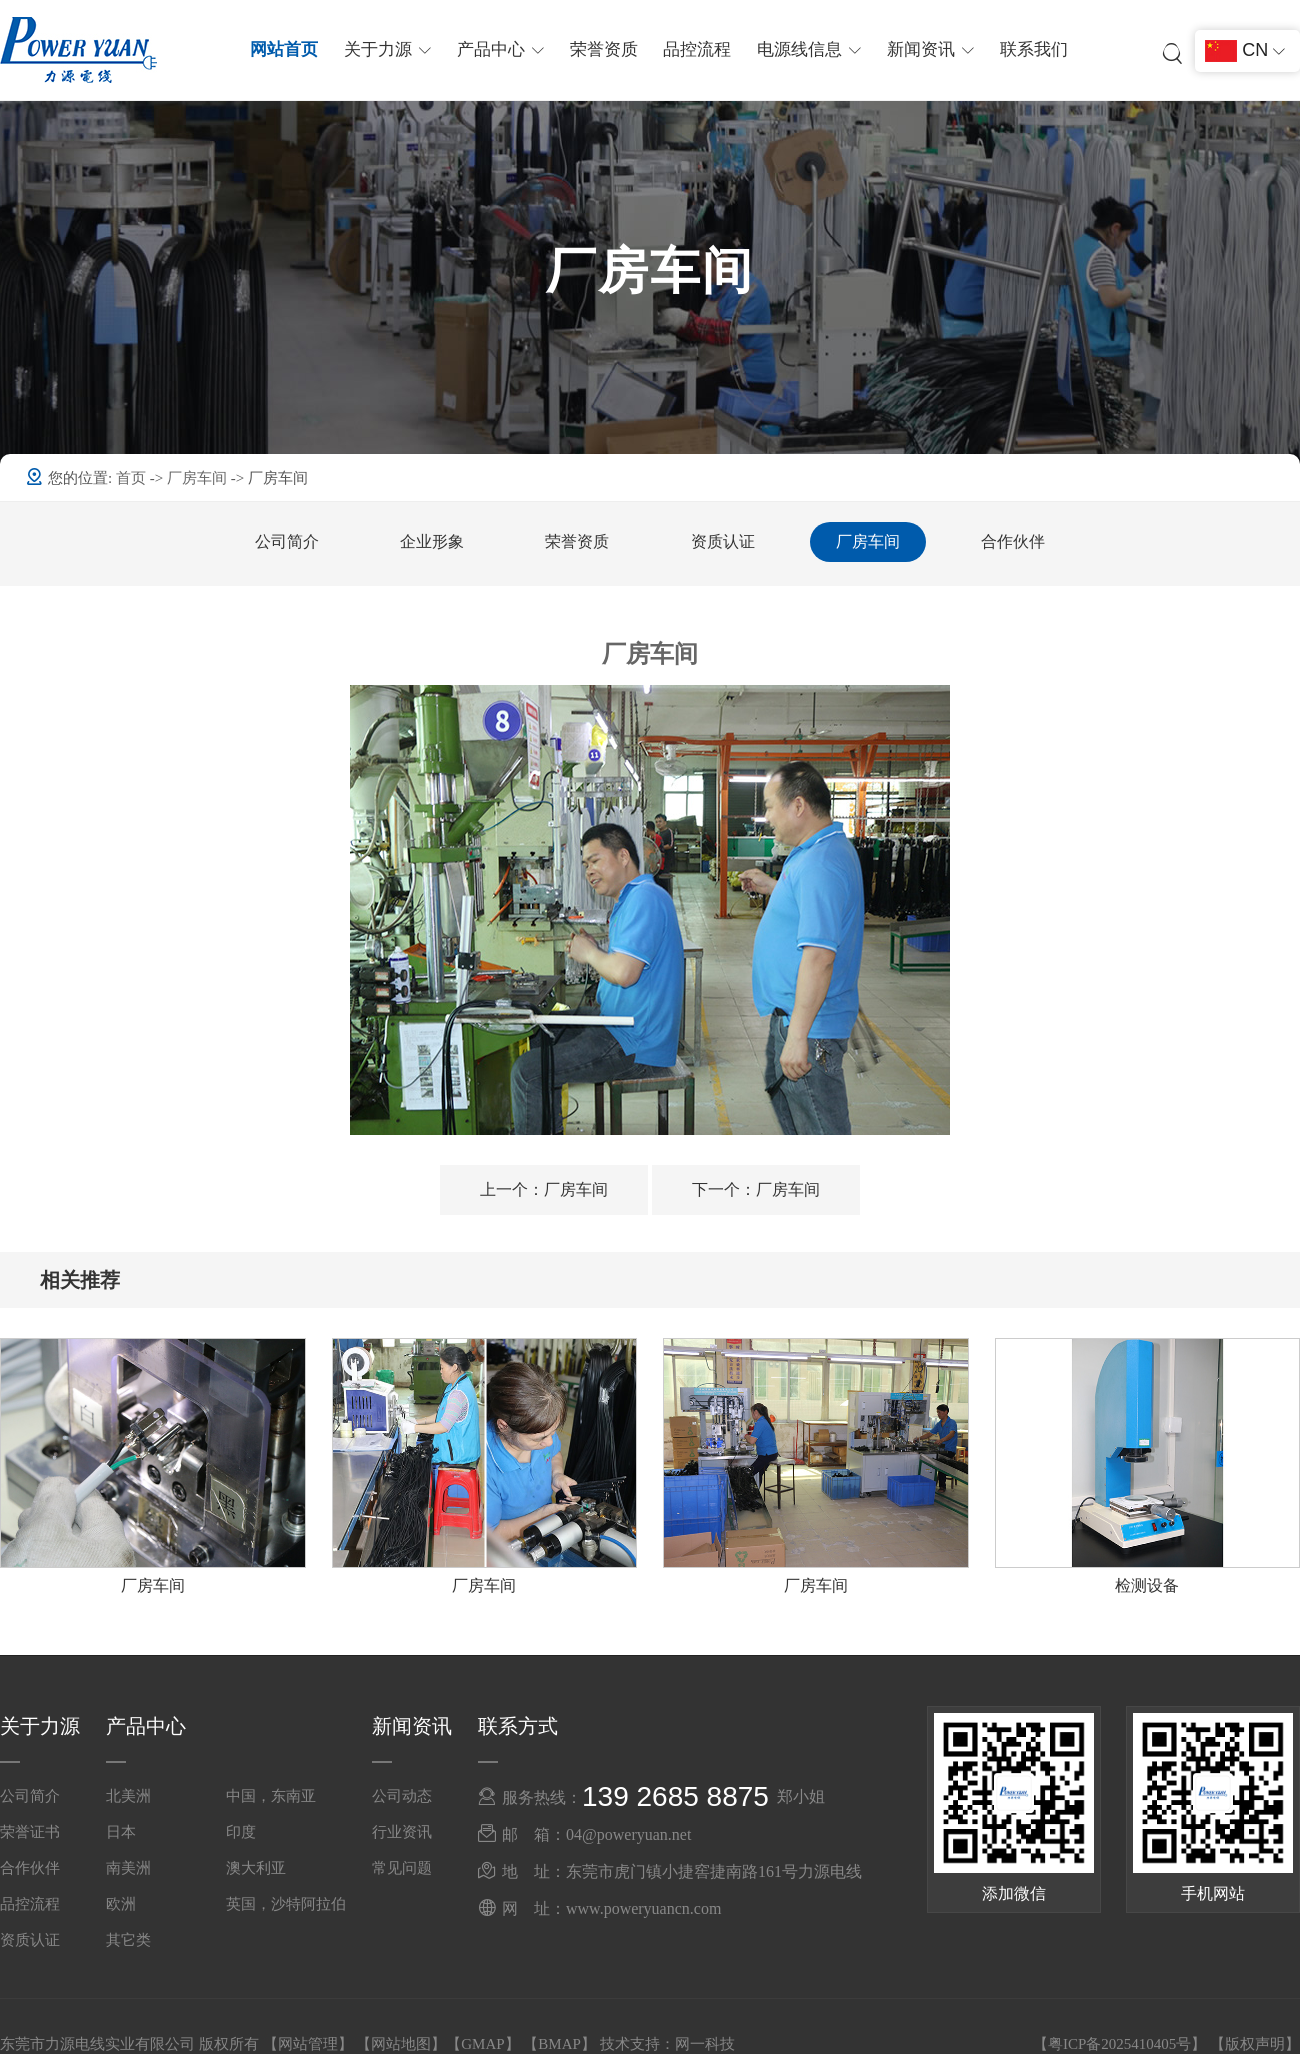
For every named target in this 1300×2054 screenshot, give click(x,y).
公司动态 (402, 1796)
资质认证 (723, 541)
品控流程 (697, 49)
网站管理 (308, 2044)
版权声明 (1255, 2044)
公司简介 (287, 541)
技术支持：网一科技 (667, 2044)
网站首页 (289, 49)
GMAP (482, 2044)
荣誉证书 (30, 1832)
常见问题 (402, 1868)
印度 (241, 1832)
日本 (121, 1832)
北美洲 (128, 1796)
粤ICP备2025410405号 (1119, 2044)
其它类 (128, 1940)
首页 (133, 478)
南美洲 (128, 1868)
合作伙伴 (1013, 541)
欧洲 (121, 1904)
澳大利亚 (256, 1868)
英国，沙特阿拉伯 (286, 1904)
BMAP (559, 2044)
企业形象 (432, 541)
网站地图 (401, 2044)
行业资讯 (402, 1832)
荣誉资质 (604, 49)
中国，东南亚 (271, 1796)
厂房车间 (199, 478)
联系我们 (1029, 49)
